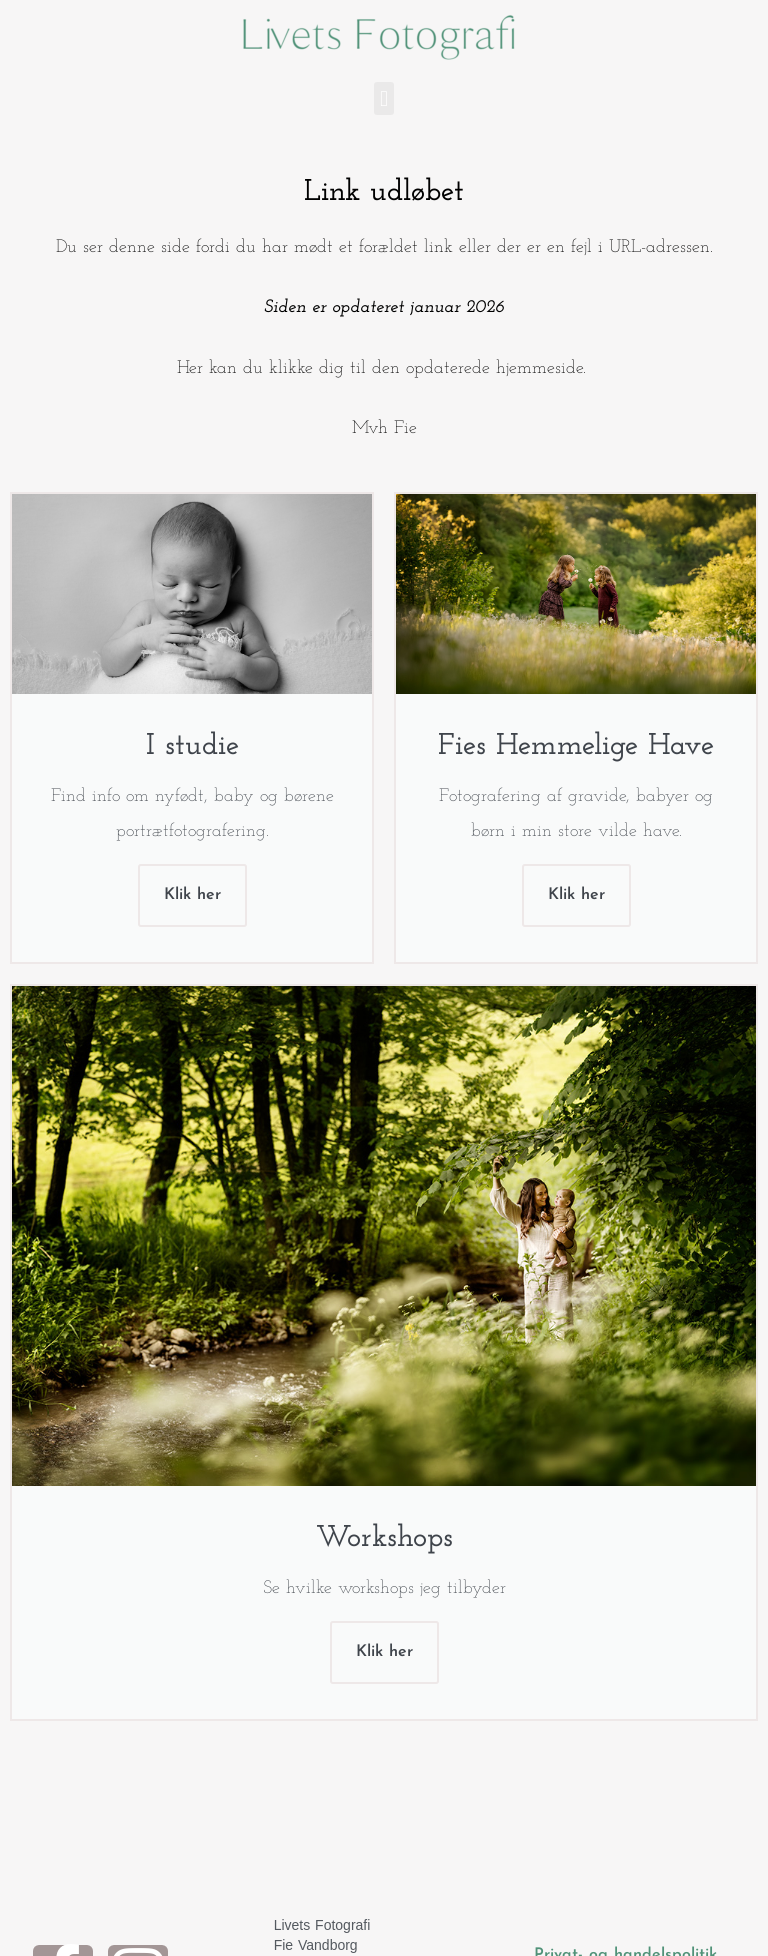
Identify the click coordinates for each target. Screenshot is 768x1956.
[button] (383, 98)
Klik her (192, 895)
